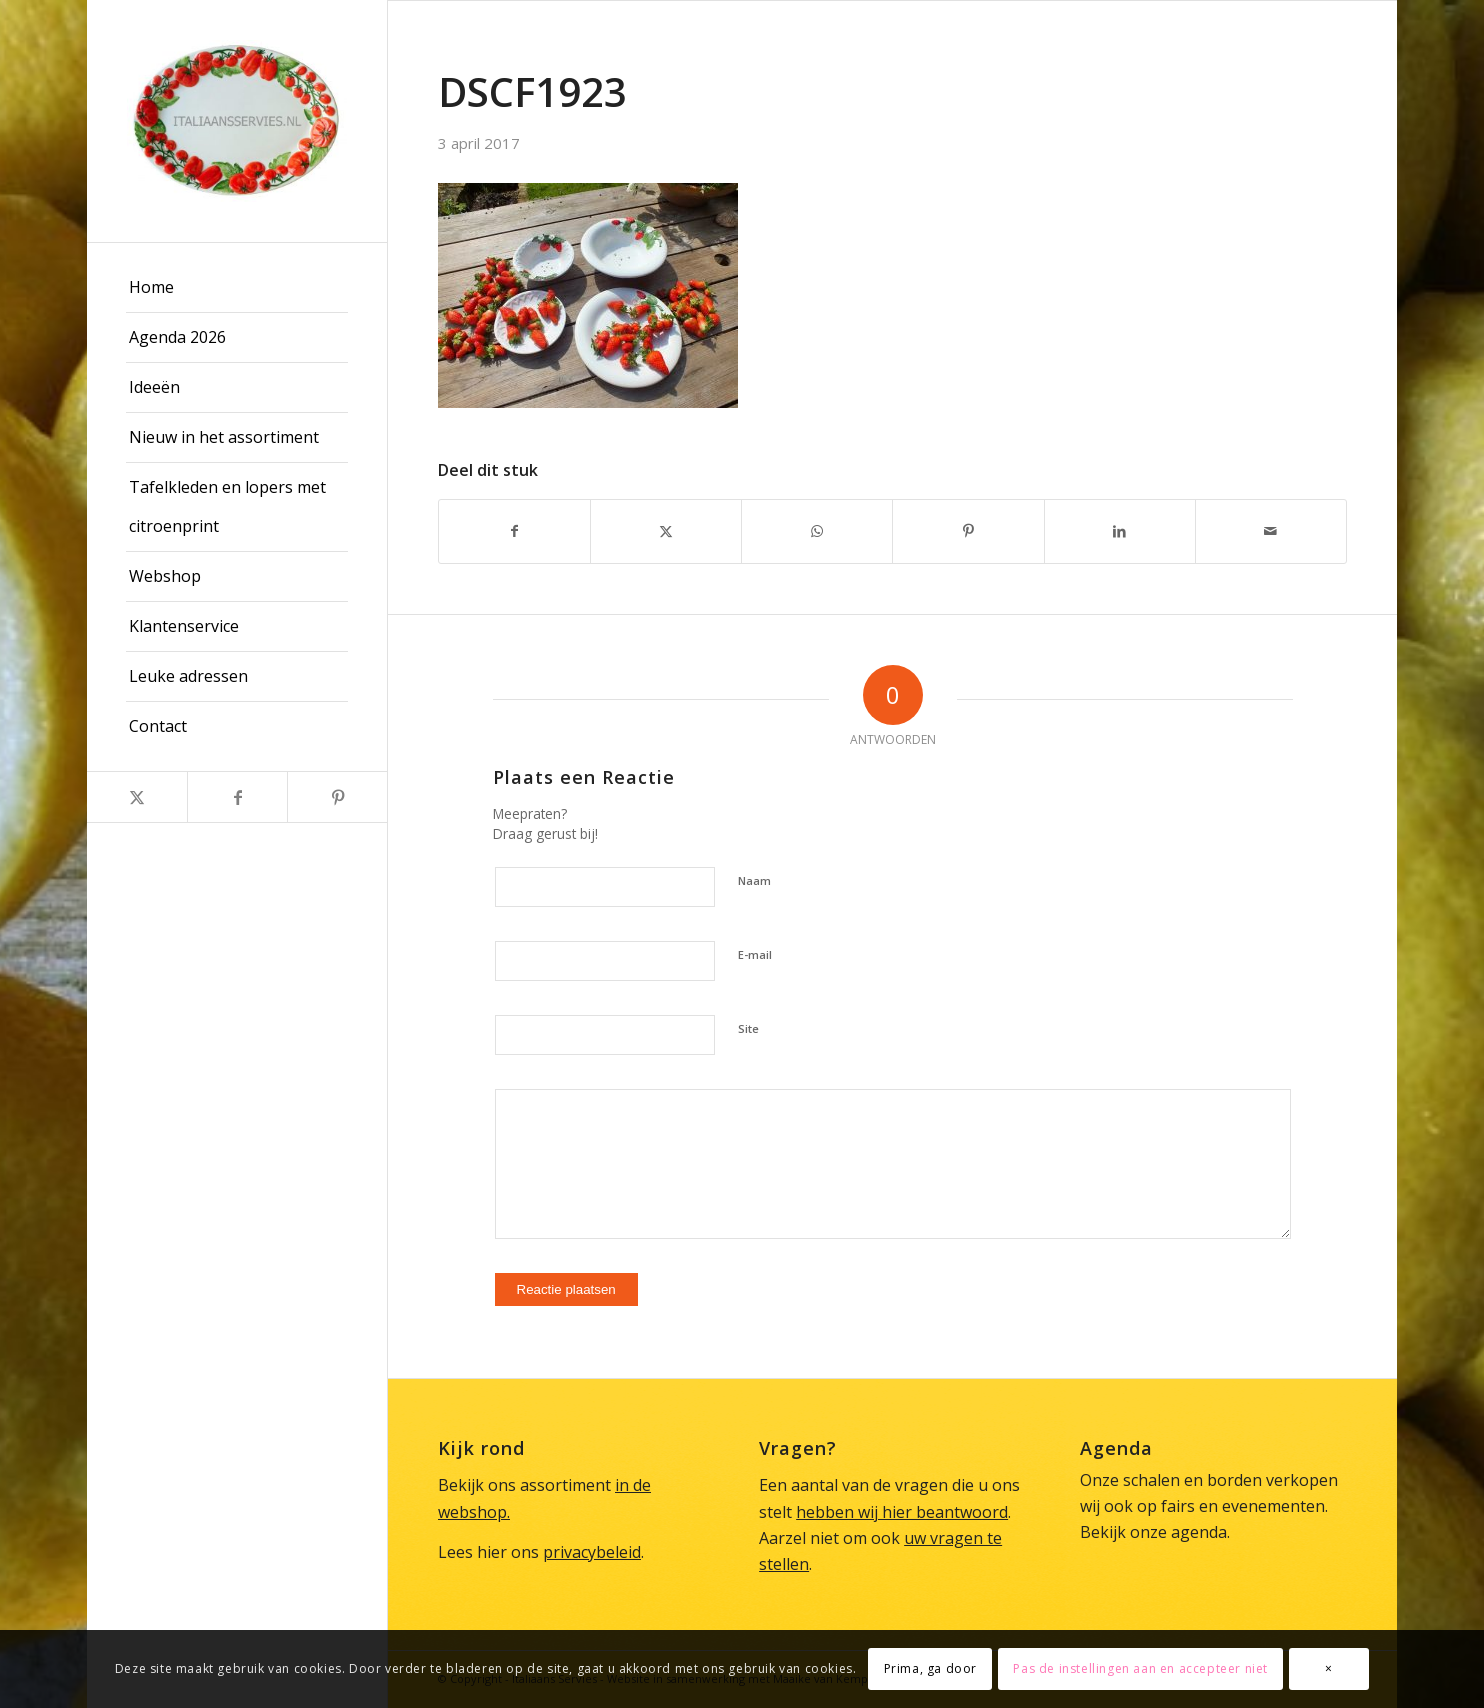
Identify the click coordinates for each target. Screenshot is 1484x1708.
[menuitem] (237, 288)
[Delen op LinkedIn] (1120, 531)
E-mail (755, 954)
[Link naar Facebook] (237, 797)
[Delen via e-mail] (1271, 531)
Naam (754, 880)
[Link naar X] (137, 797)
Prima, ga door (930, 1668)
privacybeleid (592, 1552)
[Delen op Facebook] (514, 531)
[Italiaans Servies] (237, 121)
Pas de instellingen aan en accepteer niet (1140, 1668)
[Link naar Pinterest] (337, 797)
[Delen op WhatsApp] (817, 531)
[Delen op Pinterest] (968, 531)
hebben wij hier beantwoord (902, 1512)
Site (748, 1028)
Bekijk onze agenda (1153, 1532)
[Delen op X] (666, 531)
